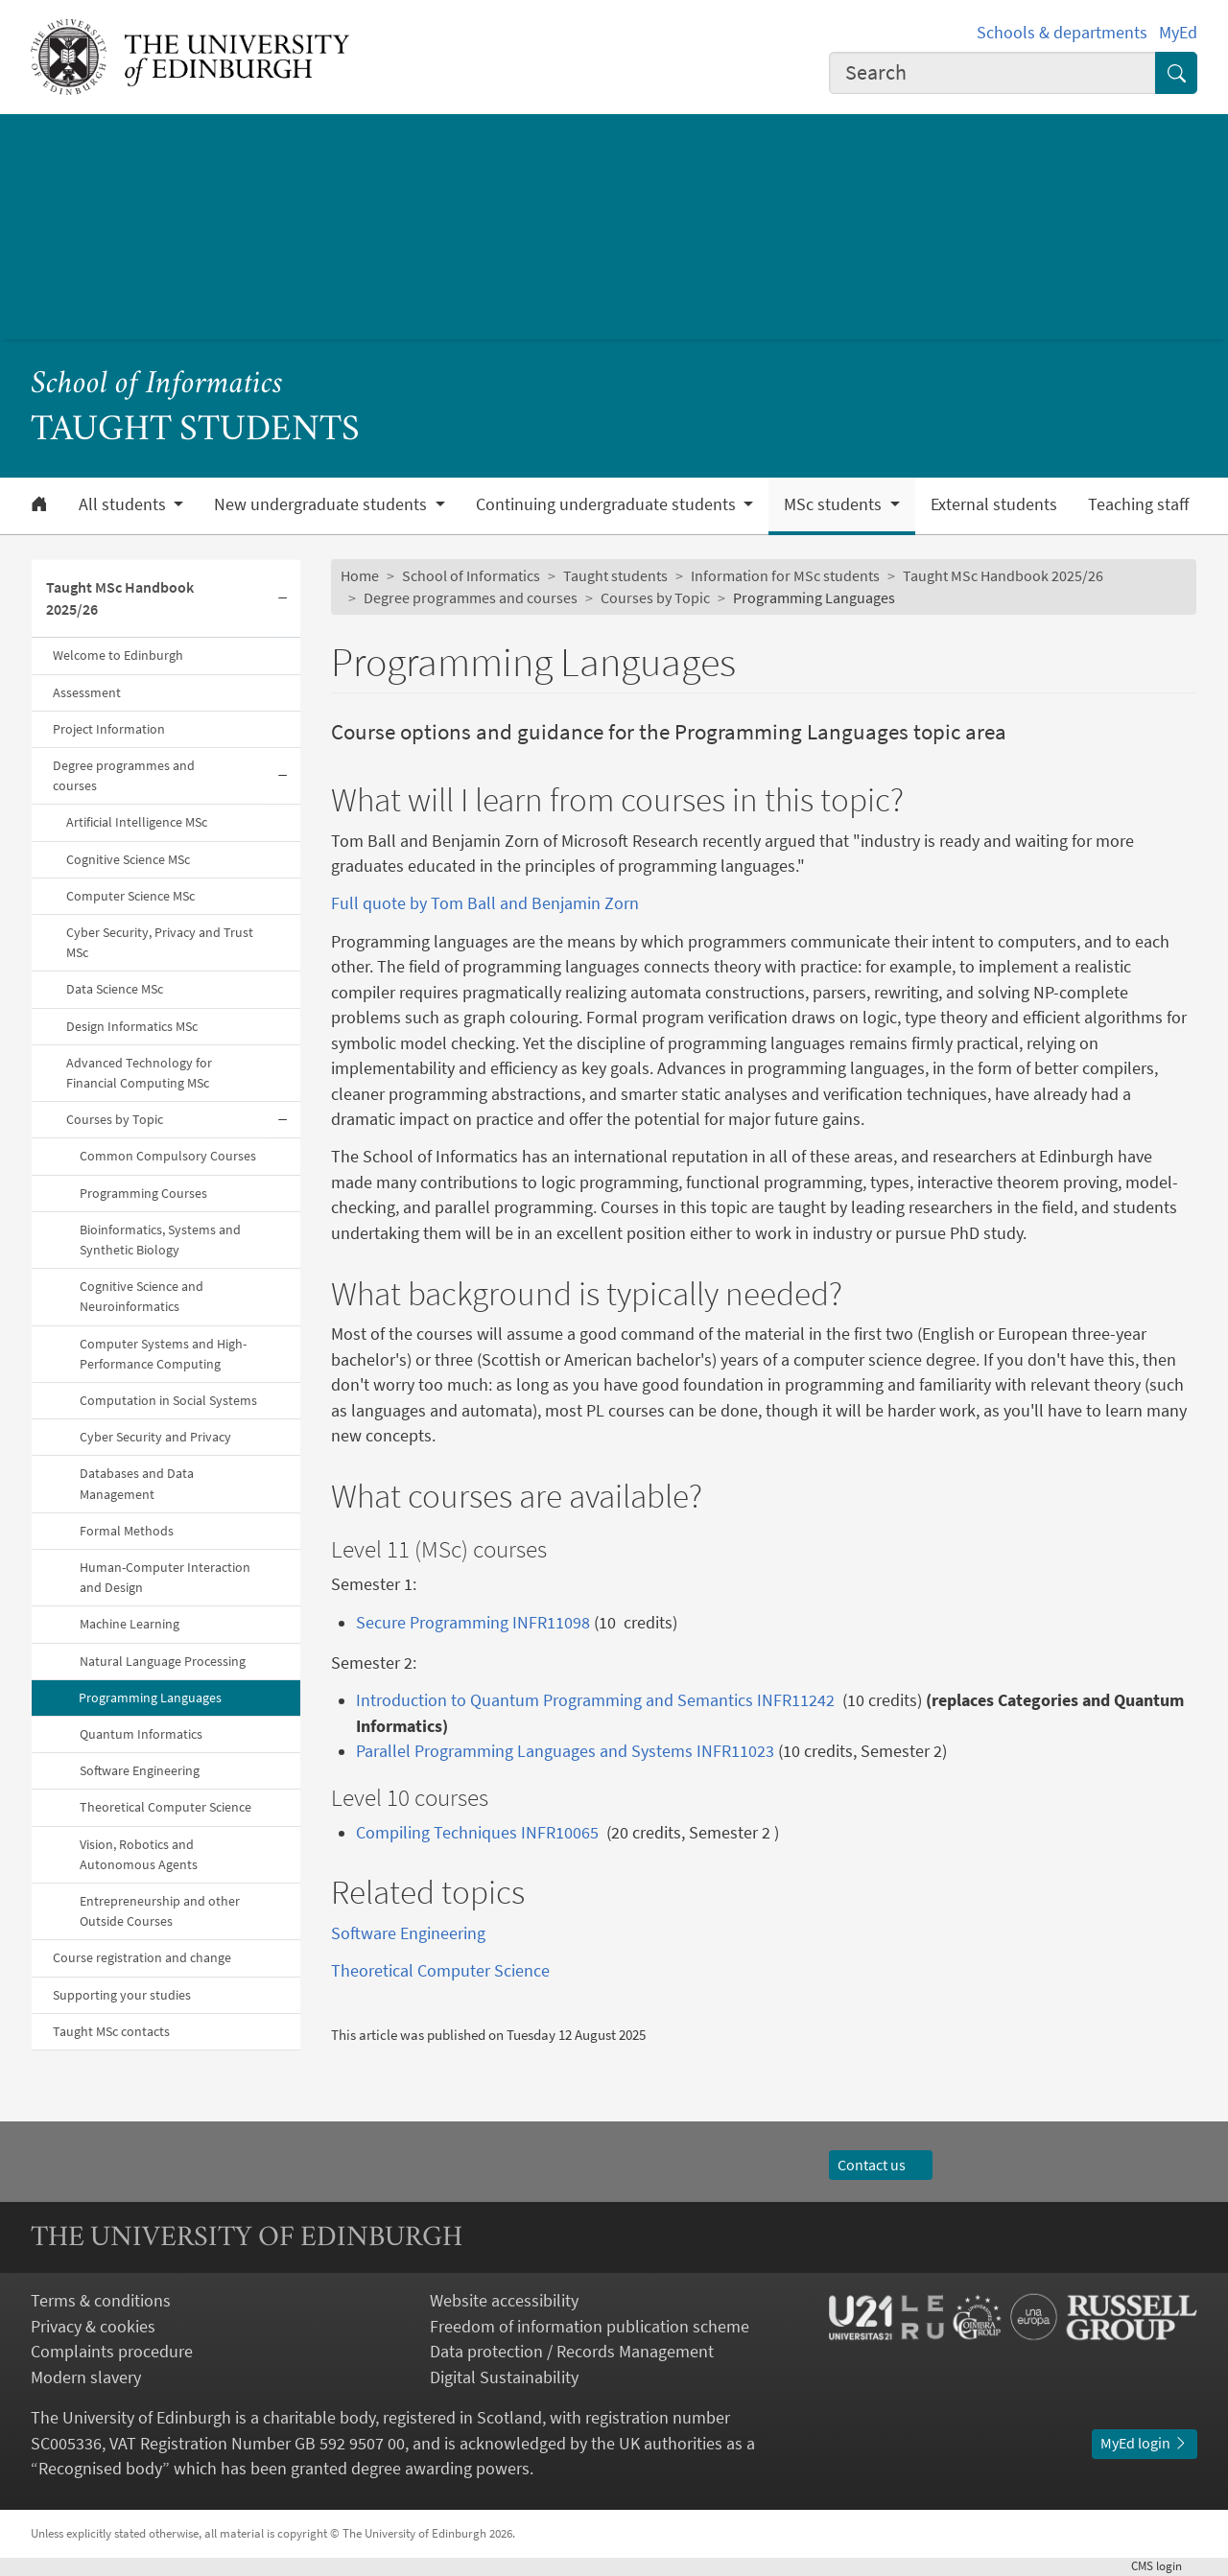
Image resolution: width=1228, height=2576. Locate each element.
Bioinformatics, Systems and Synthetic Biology (160, 1239)
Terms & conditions (101, 2300)
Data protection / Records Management (572, 2351)
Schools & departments (1062, 32)
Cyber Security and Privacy (155, 1436)
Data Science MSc (114, 988)
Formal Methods (127, 1530)
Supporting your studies (122, 1994)
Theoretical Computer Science (165, 1806)
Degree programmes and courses (124, 775)
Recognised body (100, 2468)
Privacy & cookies (93, 2326)
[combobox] (992, 73)
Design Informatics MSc (132, 1026)
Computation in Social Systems (168, 1400)
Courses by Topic (114, 1119)
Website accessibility (504, 2300)
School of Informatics (157, 385)
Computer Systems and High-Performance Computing (163, 1353)
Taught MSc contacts (111, 2031)
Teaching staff (1138, 504)
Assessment (87, 692)
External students (994, 504)
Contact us (881, 2165)
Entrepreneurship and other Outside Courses (160, 1911)
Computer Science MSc (130, 895)
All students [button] (124, 504)
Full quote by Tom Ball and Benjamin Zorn (485, 903)
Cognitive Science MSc (128, 859)
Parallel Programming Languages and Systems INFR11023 (567, 1751)
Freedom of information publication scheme (589, 2326)
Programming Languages (150, 1697)
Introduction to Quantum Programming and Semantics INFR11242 (595, 1700)
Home (360, 576)
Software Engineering (140, 1770)
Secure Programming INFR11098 (473, 1622)
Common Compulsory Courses (168, 1155)
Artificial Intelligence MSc (136, 822)
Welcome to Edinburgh (118, 655)
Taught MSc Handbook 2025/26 (120, 598)
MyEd (1178, 32)
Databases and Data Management (137, 1483)
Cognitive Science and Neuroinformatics (141, 1296)
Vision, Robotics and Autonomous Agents (139, 1854)
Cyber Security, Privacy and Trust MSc (159, 942)
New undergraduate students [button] (322, 504)
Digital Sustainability (504, 2377)
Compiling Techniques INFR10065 (477, 1832)
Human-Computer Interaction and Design (165, 1577)
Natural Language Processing (163, 1661)
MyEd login (1144, 2443)
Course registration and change (142, 1957)
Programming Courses (143, 1193)
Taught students (615, 576)
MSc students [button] (835, 504)
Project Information (109, 729)
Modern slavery (86, 2377)
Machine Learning (129, 1623)
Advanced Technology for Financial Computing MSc (139, 1072)
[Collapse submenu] (283, 599)
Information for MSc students (785, 576)
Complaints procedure (112, 2351)
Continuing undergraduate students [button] (608, 504)
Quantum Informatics (141, 1734)
